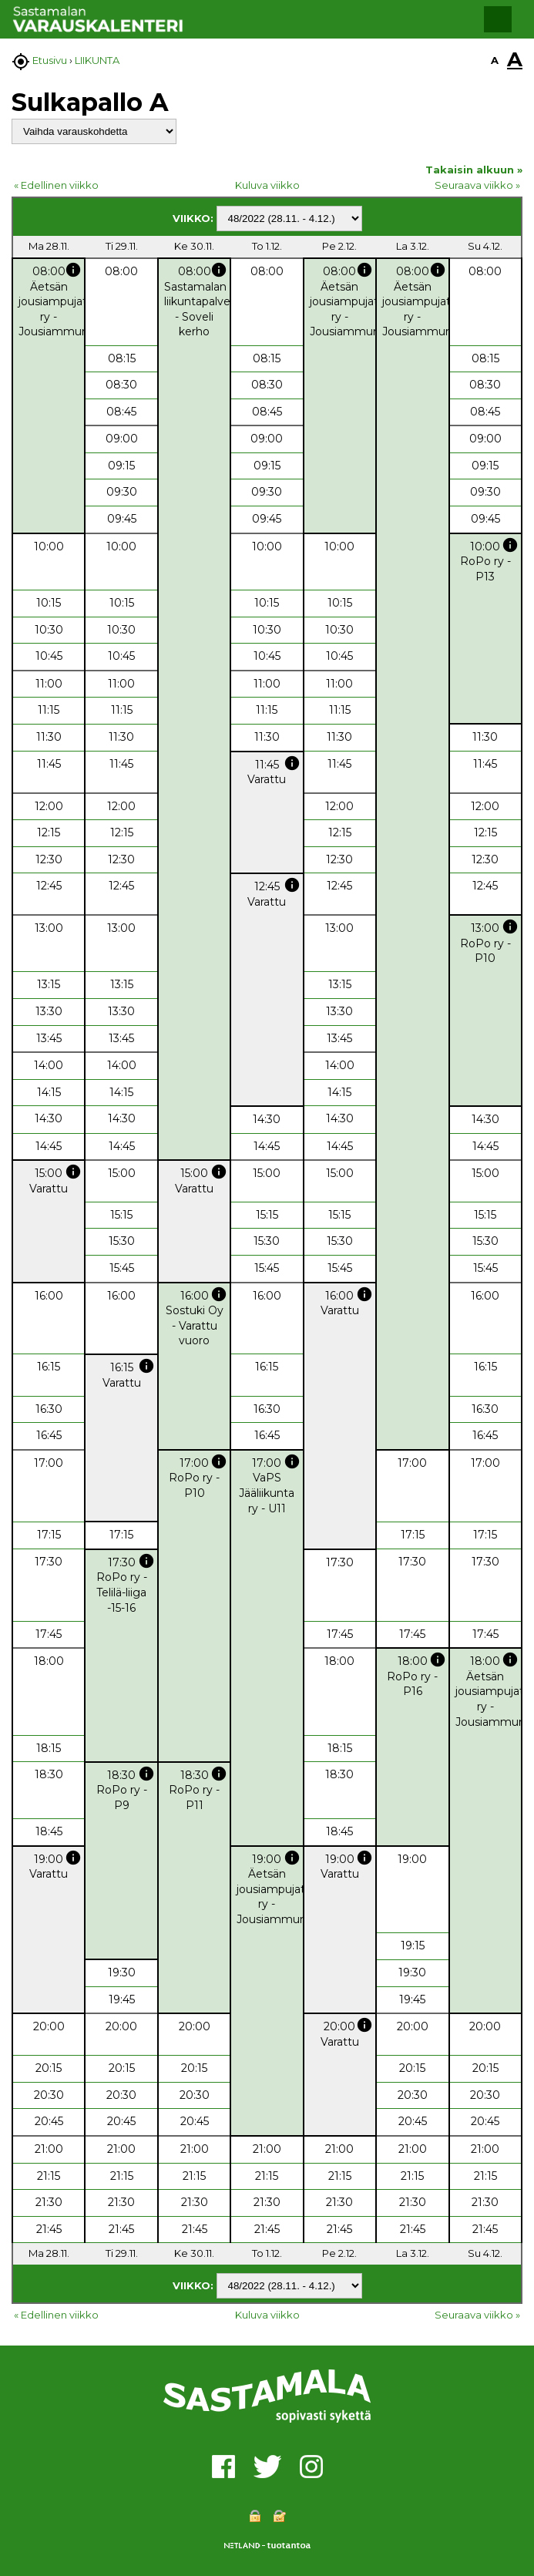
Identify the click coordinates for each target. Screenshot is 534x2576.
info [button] (73, 269)
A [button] (495, 60)
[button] (498, 19)
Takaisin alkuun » (473, 169)
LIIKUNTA (97, 60)
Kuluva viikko (267, 185)
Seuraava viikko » (477, 185)
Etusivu (49, 60)
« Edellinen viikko (56, 185)
